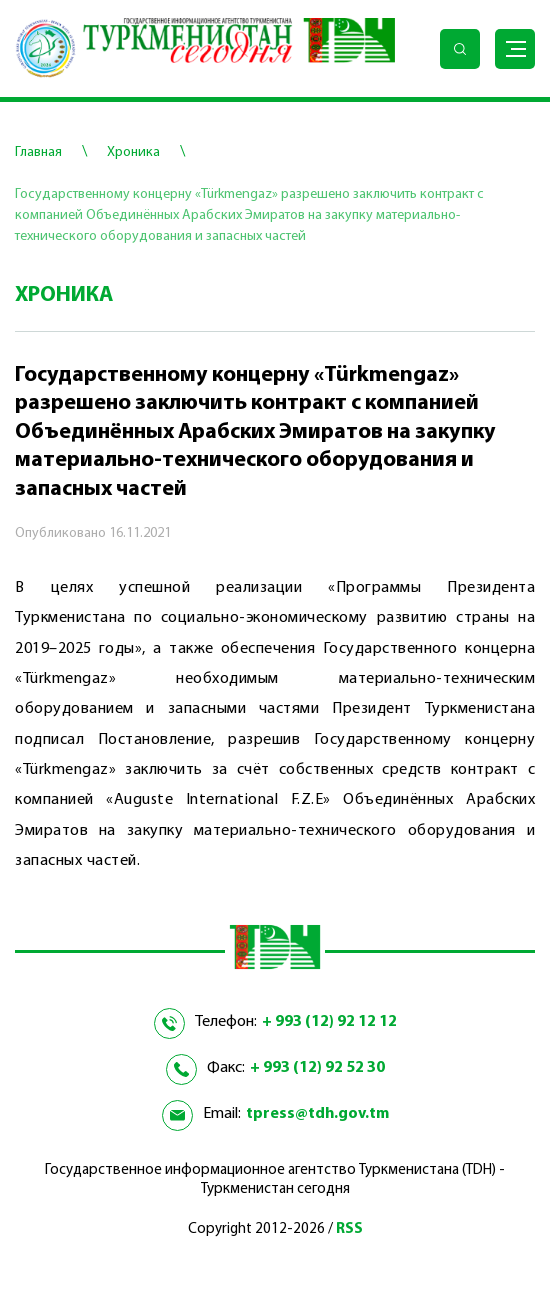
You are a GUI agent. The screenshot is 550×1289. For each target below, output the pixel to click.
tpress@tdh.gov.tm (317, 1114)
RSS (349, 1229)
